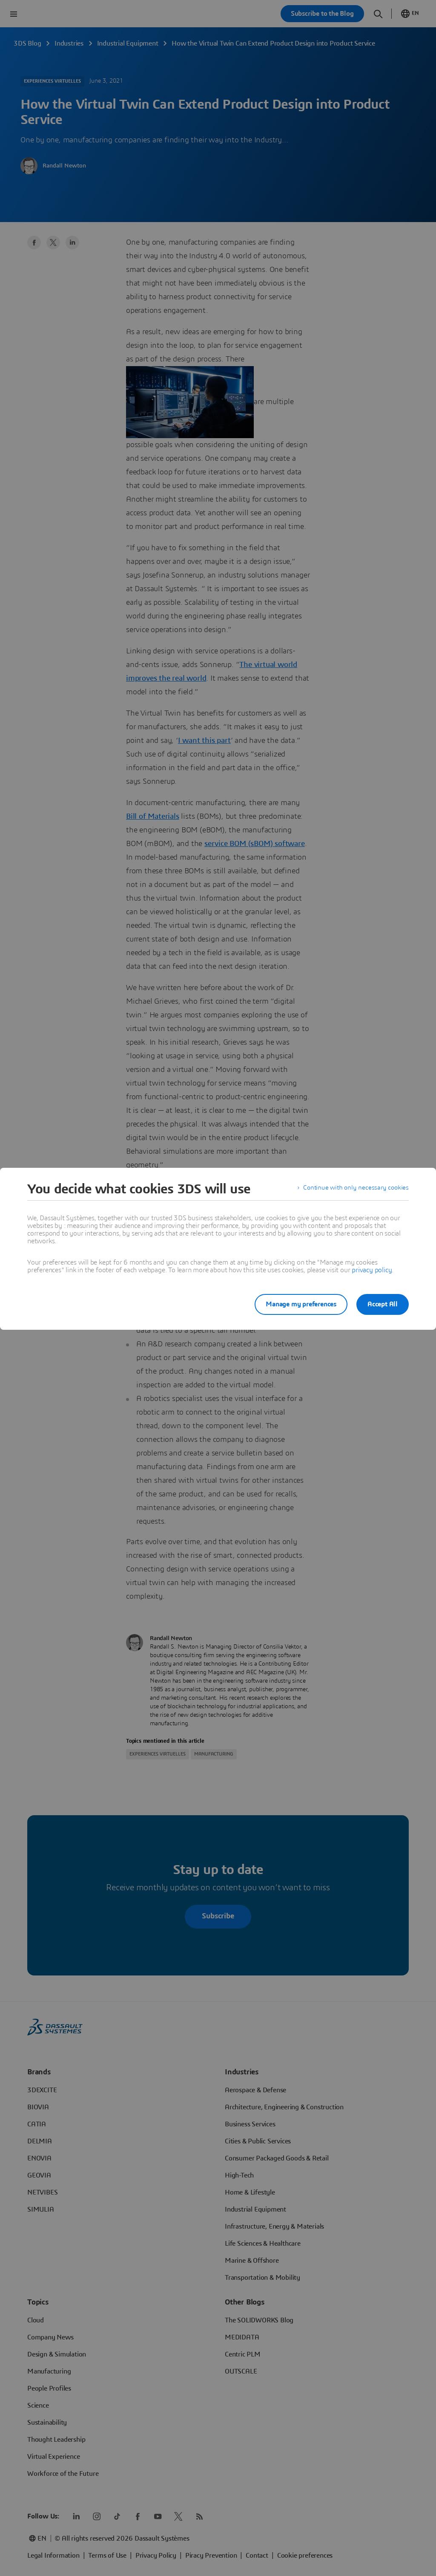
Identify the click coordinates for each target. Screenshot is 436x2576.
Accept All (382, 1304)
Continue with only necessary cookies (354, 1189)
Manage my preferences (296, 1304)
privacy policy (372, 1270)
